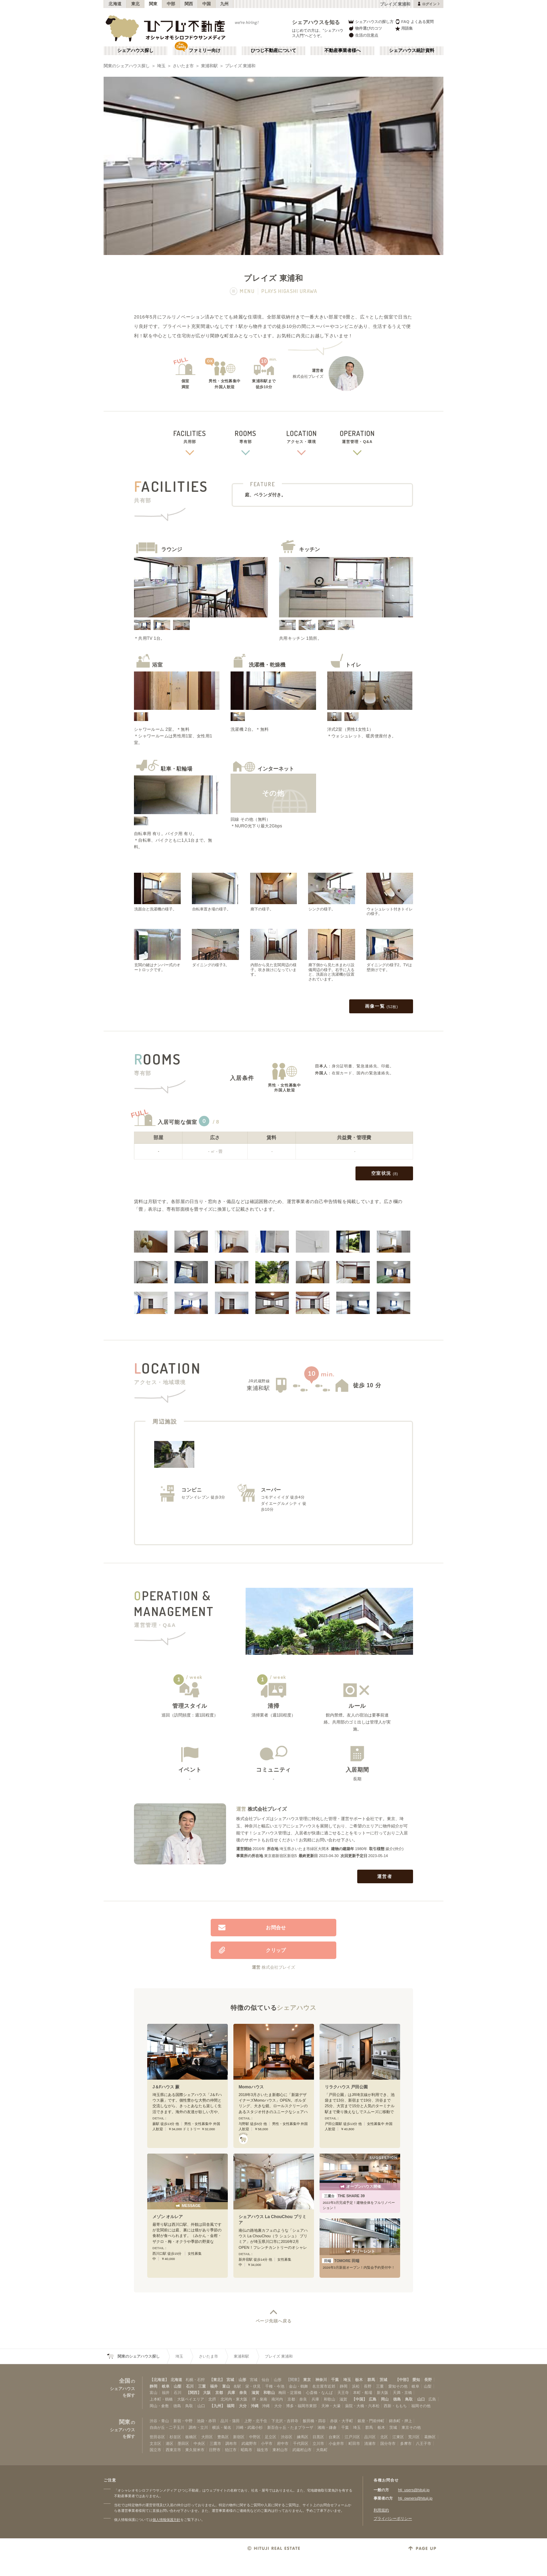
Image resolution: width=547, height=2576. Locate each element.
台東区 (334, 2437)
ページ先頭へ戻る (274, 2321)
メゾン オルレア (167, 2216)
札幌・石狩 (195, 2380)
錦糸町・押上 (400, 2421)
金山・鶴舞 (298, 2386)
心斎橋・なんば (319, 2392)
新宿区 (239, 2437)
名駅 (237, 2386)
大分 (243, 2406)
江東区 (398, 2437)
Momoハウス (251, 2087)
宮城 (230, 2380)
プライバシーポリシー (393, 2518)
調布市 (231, 2443)
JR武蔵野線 (259, 1381)
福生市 (262, 2450)
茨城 (383, 2380)
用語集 (404, 28)
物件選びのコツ (365, 28)
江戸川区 (352, 2437)
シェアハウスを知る (316, 22)
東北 (135, 3)
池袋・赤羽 (206, 2421)
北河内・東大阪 (233, 2399)
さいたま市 (183, 65)
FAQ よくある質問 (414, 21)
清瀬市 (370, 2443)
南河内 (277, 2399)
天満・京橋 (402, 2392)
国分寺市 (388, 2443)
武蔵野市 (249, 2443)
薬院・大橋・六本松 (362, 2406)
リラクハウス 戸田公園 (346, 2087)
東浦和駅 (209, 65)
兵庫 (231, 2392)
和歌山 (269, 2392)
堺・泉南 (259, 2399)
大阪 (207, 2392)
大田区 (207, 2437)
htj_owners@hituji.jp (415, 2498)
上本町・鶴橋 (161, 2399)
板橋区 (191, 2437)
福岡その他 (420, 2406)
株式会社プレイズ (267, 1809)
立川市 (318, 2443)
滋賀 (255, 2392)
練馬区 (302, 2437)
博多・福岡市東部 (301, 2406)
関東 (153, 3)
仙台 (265, 2380)
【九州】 (217, 2406)
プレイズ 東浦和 (240, 65)
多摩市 (406, 2443)
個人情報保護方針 (166, 2520)
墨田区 (183, 2443)
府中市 (283, 2443)
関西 (189, 3)
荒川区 (414, 2437)
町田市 (354, 2443)
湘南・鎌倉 (327, 2427)
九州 (224, 3)
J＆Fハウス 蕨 (165, 2087)
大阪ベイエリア (190, 2399)
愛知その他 (397, 2386)
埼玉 (161, 65)
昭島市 (246, 2450)
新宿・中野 (183, 2421)
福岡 (230, 2406)
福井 (214, 2386)
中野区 (255, 2437)
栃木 (359, 2380)
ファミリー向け (204, 50)
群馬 (371, 2380)
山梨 (177, 2386)
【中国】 (359, 2399)
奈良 (243, 2392)
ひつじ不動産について (273, 50)
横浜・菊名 (221, 2427)
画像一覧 (381, 1006)
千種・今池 (274, 2386)
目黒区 (318, 2437)
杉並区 (175, 2437)
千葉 (335, 2380)
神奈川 (321, 2380)
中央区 (199, 2443)
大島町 (322, 2450)
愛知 (416, 2380)
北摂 (212, 2399)
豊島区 (223, 2437)
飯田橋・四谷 (314, 2421)
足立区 (270, 2437)
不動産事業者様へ (342, 50)
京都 (219, 2392)
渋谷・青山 (159, 2421)
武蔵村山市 (302, 2450)
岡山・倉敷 (159, 2406)
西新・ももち (395, 2406)
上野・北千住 (255, 2421)
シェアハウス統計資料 (411, 50)
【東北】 (217, 2380)
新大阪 (382, 2392)
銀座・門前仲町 (371, 2421)
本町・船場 (362, 2392)
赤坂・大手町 (341, 2421)
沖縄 (254, 2406)
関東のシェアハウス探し (127, 65)
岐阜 (166, 2386)
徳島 (397, 2399)
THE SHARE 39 (343, 2195)
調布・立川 (198, 2427)
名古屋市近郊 (323, 2386)
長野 (428, 2380)
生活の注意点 (363, 35)
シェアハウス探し (135, 50)
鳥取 (409, 2399)
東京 (307, 2380)
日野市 (214, 2450)
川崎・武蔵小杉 (249, 2427)
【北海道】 (159, 2380)
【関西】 (193, 2392)
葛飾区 (430, 2437)
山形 (242, 2380)
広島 (372, 2399)
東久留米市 (194, 2450)
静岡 (153, 2386)
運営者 (385, 1876)
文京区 (155, 2443)
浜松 (356, 2386)
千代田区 (300, 2443)
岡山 (385, 2399)
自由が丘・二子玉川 (167, 2427)
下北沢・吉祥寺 (284, 2421)
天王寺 (343, 2392)
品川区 (370, 2437)
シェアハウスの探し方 (371, 21)
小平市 (266, 2443)
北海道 (115, 3)
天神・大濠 (330, 2406)
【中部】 (403, 2380)
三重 (202, 2386)
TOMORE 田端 (340, 2260)
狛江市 (231, 2450)
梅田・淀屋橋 (289, 2392)
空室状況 (384, 1173)
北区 (384, 2437)
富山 (226, 2386)
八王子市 (423, 2443)
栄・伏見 (253, 2386)
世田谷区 (157, 2437)
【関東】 (293, 2380)
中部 (171, 3)
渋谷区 (286, 2437)
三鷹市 (215, 2443)
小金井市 (336, 2443)
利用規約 (381, 2510)
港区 (169, 2443)
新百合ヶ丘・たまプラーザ (290, 2427)
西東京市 (173, 2450)
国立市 (155, 2450)
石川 (190, 2386)
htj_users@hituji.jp (413, 2490)
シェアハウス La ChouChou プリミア (272, 2219)
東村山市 (280, 2450)
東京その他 (411, 2427)
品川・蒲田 (230, 2421)
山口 (421, 2399)
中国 (206, 3)
